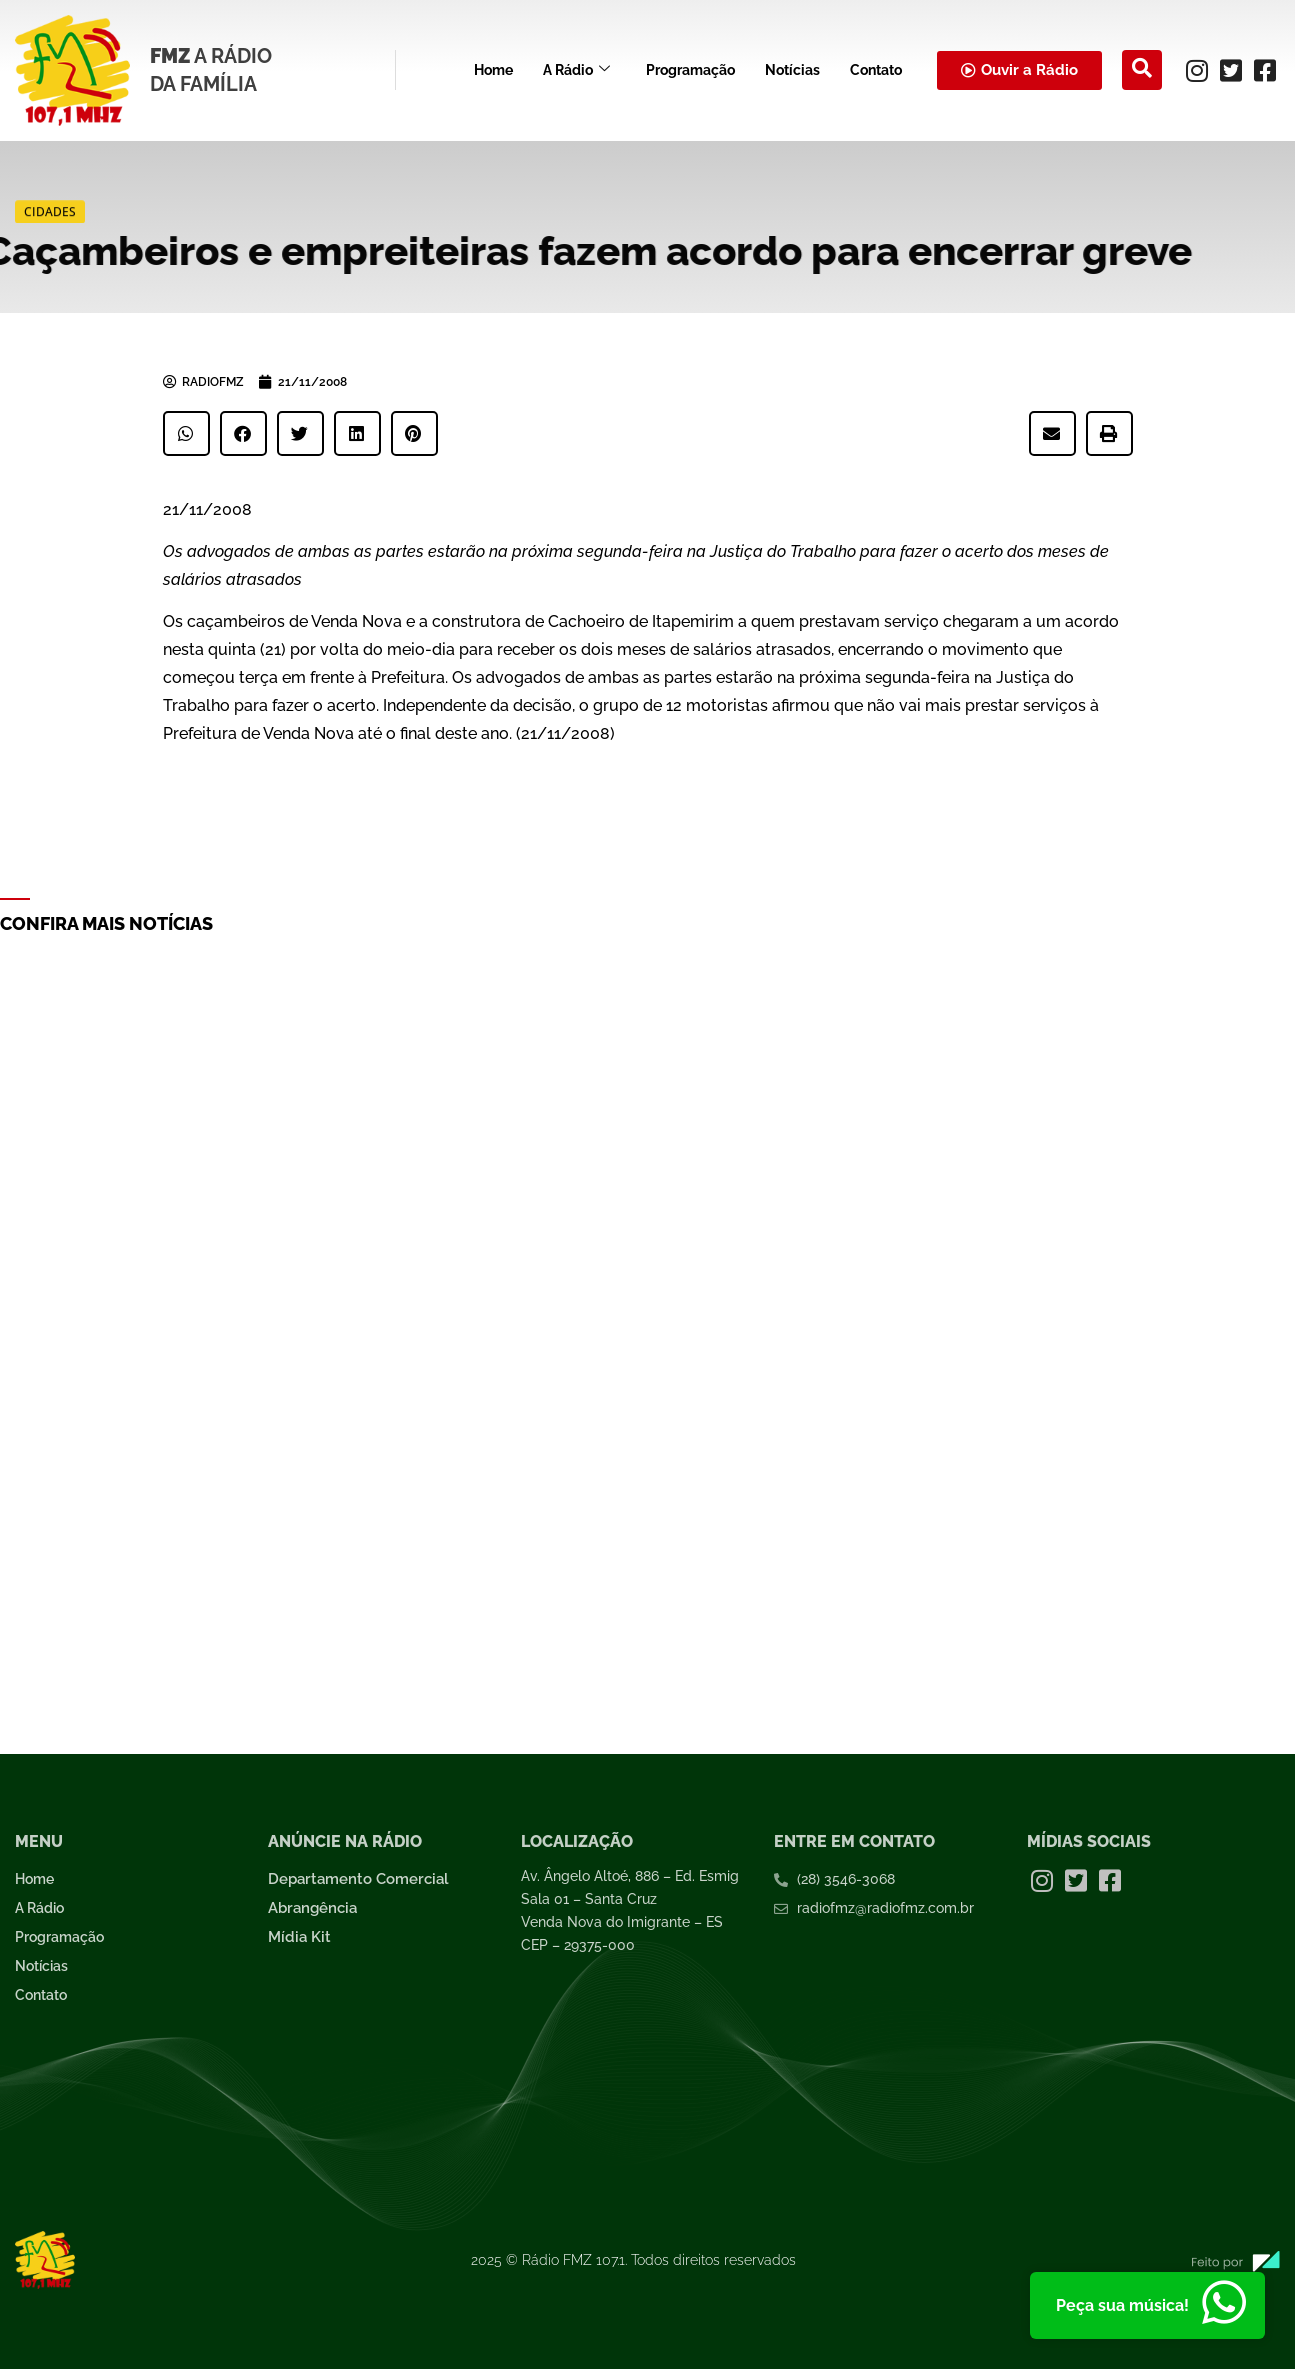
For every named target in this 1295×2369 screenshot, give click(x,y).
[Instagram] (1197, 70)
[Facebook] (1265, 70)
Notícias (792, 70)
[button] (186, 433)
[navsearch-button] (1142, 70)
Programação (690, 70)
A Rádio (576, 70)
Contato (876, 70)
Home (493, 70)
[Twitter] (1231, 70)
